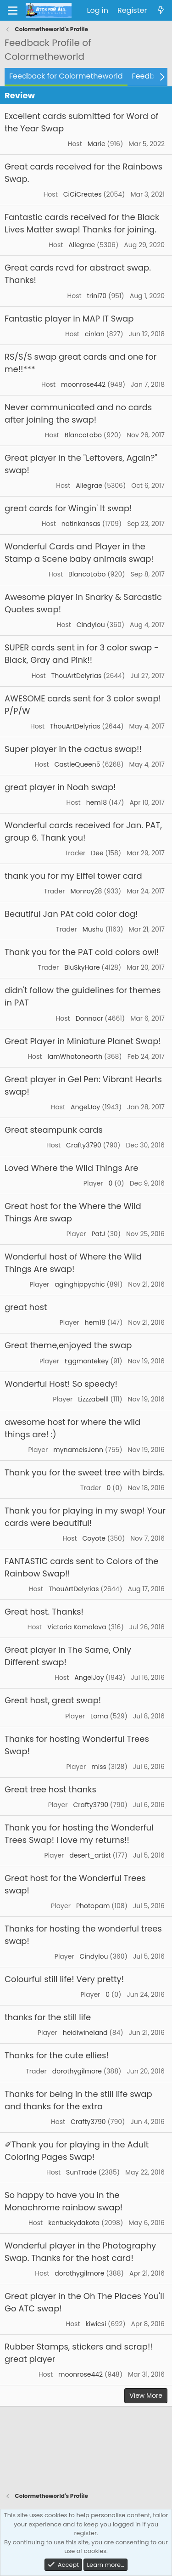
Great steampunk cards (54, 1129)
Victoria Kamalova (76, 1627)
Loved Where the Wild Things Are (71, 1168)
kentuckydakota (74, 2222)
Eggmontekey (87, 1361)
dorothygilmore (77, 2071)
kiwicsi (96, 2323)
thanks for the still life (48, 2017)
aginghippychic (80, 1284)
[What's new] (160, 10)
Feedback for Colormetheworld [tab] (66, 76)
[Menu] (12, 10)
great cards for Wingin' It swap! (68, 508)
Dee (97, 853)
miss (98, 1766)
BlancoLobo (83, 435)
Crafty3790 (83, 1145)
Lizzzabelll (93, 1399)
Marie (96, 143)
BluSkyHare (82, 967)
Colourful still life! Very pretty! (64, 1979)
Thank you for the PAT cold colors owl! (82, 952)
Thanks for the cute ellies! (57, 2055)
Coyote (94, 1538)
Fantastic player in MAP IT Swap (69, 318)
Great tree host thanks (50, 1789)
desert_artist (90, 1855)
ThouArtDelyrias (76, 675)
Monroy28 (86, 891)
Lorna (99, 1716)
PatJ (98, 1233)
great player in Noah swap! (60, 787)
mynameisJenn (78, 1449)
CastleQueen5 (77, 764)
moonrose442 (83, 384)
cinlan (95, 334)
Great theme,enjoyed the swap (68, 1345)
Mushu (93, 929)
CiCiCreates (82, 194)
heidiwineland (85, 2032)
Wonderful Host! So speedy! (61, 1384)
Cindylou (91, 624)
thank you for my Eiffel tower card (73, 875)
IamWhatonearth (74, 1056)
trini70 (97, 295)
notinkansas (80, 523)
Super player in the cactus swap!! (73, 749)
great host (26, 1307)
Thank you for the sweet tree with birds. (85, 1472)
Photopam (93, 1905)
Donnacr (89, 1018)
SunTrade (81, 2172)
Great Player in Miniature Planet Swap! (83, 1041)
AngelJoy (85, 1107)
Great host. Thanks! (44, 1611)
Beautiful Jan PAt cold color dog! (71, 914)
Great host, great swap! (53, 1700)
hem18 (96, 802)
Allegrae (81, 244)
